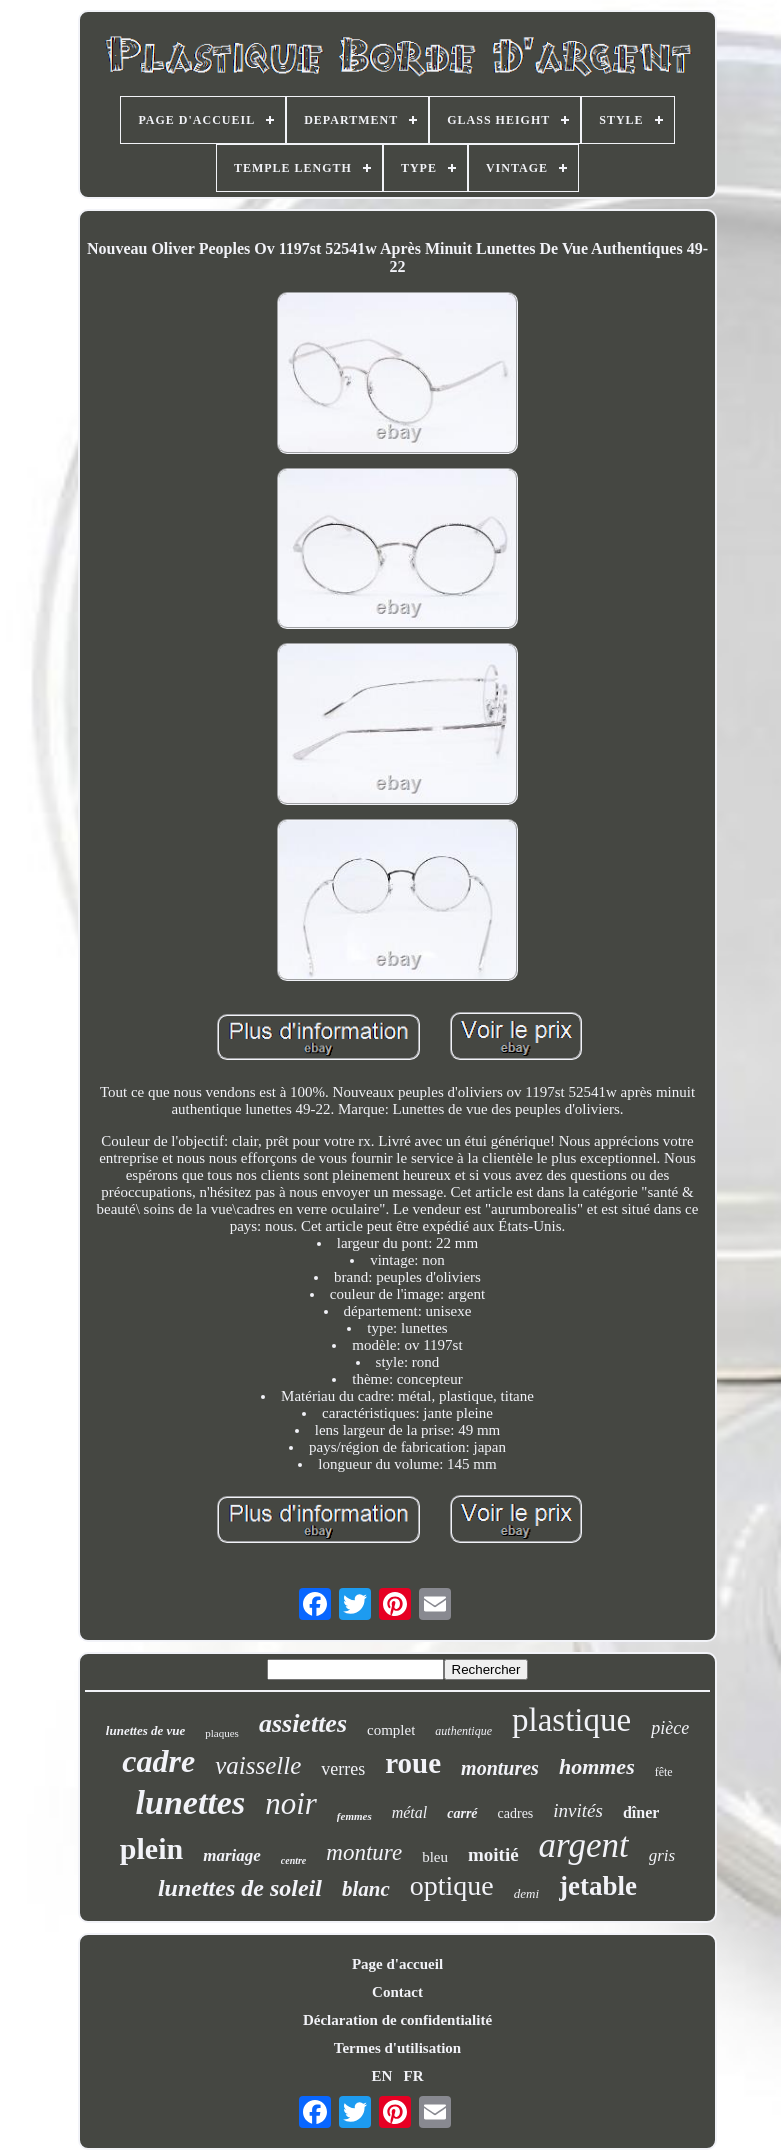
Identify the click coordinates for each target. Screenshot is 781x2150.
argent (584, 1845)
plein (151, 1848)
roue (413, 1763)
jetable (598, 1886)
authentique (463, 1731)
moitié (493, 1854)
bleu (435, 1857)
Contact (397, 1992)
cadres (516, 1813)
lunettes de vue (145, 1730)
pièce (670, 1728)
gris (662, 1855)
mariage (232, 1855)
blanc (366, 1889)
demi (526, 1893)
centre (294, 1860)
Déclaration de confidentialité (397, 2020)
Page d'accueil (397, 1964)
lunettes (191, 1802)
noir (291, 1803)
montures (500, 1768)
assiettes (303, 1723)
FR (414, 2076)
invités (578, 1810)
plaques (222, 1733)
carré (462, 1813)
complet (391, 1730)
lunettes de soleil (240, 1888)
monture (364, 1852)
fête (664, 1772)
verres (343, 1769)
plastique (571, 1720)
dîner (641, 1812)
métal (410, 1812)
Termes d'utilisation (397, 2048)
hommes (597, 1766)
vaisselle (258, 1765)
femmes (354, 1816)
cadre (158, 1761)
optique (452, 1885)
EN (381, 2076)
